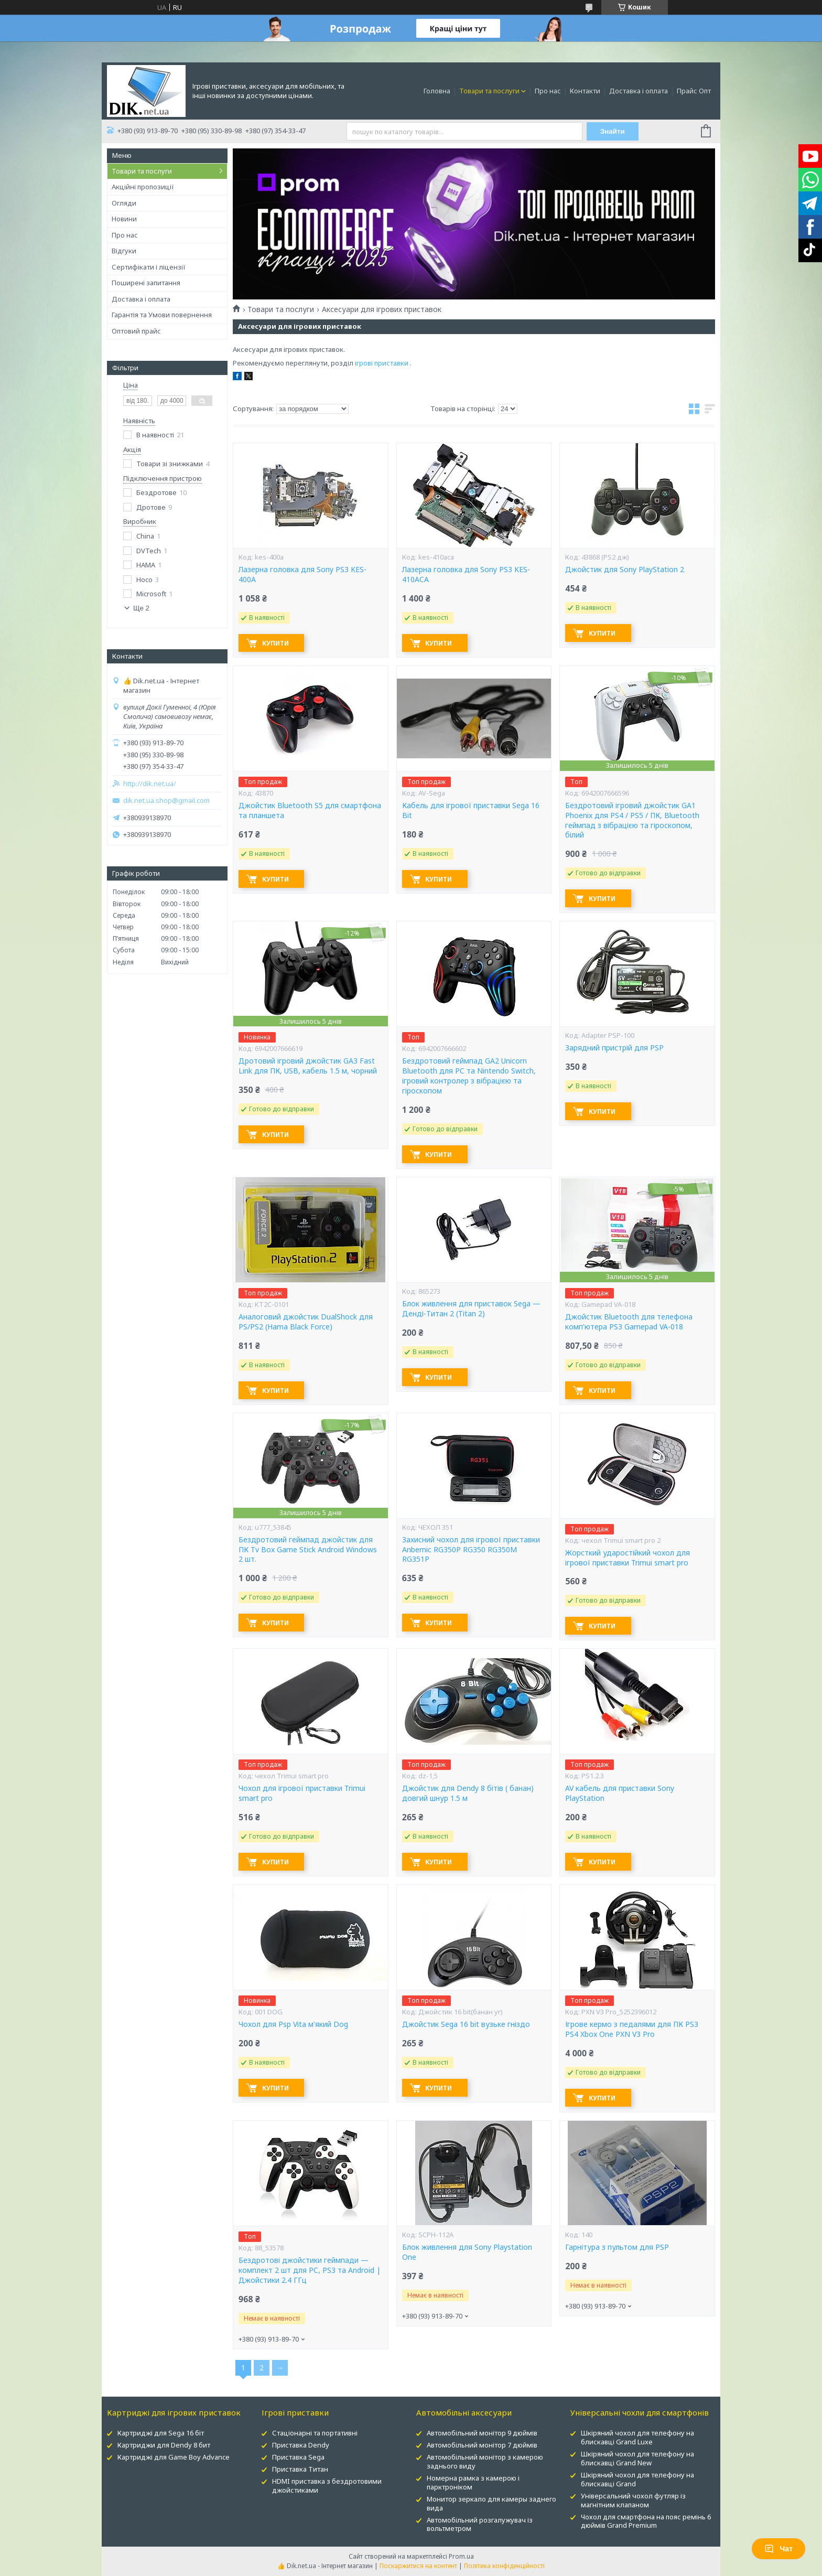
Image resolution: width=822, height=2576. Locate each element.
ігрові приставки (381, 363)
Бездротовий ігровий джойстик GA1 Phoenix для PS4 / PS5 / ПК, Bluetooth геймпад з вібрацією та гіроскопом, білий (632, 820)
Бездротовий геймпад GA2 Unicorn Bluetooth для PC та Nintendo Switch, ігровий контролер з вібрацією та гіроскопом (469, 1076)
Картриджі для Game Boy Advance (173, 2457)
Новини (124, 218)
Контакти (585, 90)
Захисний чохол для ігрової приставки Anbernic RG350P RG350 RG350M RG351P (471, 1549)
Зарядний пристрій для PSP (614, 1048)
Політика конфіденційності (504, 2565)
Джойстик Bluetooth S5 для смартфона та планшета (310, 810)
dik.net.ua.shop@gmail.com (166, 800)
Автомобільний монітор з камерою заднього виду (485, 2461)
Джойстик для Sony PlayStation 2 (624, 569)
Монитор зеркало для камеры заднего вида (491, 2503)
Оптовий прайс (136, 331)
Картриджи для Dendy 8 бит (163, 2445)
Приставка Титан (300, 2469)
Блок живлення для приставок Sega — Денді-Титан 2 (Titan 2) (471, 1308)
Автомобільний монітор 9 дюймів (482, 2433)
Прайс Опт (694, 90)
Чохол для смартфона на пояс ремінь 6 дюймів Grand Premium (646, 2521)
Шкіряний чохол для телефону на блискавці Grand (637, 2479)
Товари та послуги (489, 90)
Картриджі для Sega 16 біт (160, 2433)
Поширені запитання (146, 282)
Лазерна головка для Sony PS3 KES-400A (302, 574)
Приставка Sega (298, 2457)
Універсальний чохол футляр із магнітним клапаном (633, 2500)
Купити (275, 643)
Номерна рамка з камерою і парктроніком (473, 2482)
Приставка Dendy (300, 2445)
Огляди (124, 203)
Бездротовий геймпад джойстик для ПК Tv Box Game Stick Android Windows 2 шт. (308, 1549)
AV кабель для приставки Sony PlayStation (619, 1793)
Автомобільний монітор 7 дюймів (482, 2445)
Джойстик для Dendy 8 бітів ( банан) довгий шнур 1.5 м (468, 1793)
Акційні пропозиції (143, 186)
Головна (437, 90)
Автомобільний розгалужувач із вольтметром (480, 2524)
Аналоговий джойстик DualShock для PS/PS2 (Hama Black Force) (306, 1322)
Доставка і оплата (638, 90)
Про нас (548, 90)
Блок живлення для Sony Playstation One (467, 2252)
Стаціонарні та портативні (315, 2433)
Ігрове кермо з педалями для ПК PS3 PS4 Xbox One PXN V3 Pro (631, 2029)
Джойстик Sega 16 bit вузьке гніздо (466, 2024)
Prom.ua (461, 2556)
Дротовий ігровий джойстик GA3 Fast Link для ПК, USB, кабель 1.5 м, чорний (308, 1066)
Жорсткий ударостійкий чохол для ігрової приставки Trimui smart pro (627, 1558)
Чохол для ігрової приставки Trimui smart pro (302, 1793)
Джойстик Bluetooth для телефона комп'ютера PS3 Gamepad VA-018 (629, 1322)
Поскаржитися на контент (418, 2565)
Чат (778, 2548)
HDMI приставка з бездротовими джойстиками (327, 2485)
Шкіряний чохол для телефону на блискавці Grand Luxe (637, 2437)
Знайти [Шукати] (612, 131)
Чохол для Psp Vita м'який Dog (293, 2024)
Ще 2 (141, 608)
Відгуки (124, 250)
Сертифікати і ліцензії (149, 267)
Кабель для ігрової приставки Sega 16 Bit (470, 810)
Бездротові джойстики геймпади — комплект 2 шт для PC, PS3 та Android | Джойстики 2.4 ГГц (310, 2270)
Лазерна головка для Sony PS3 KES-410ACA (466, 574)
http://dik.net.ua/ (149, 783)
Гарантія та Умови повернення (162, 314)
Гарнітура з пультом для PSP (617, 2247)
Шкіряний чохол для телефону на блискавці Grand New (637, 2458)
